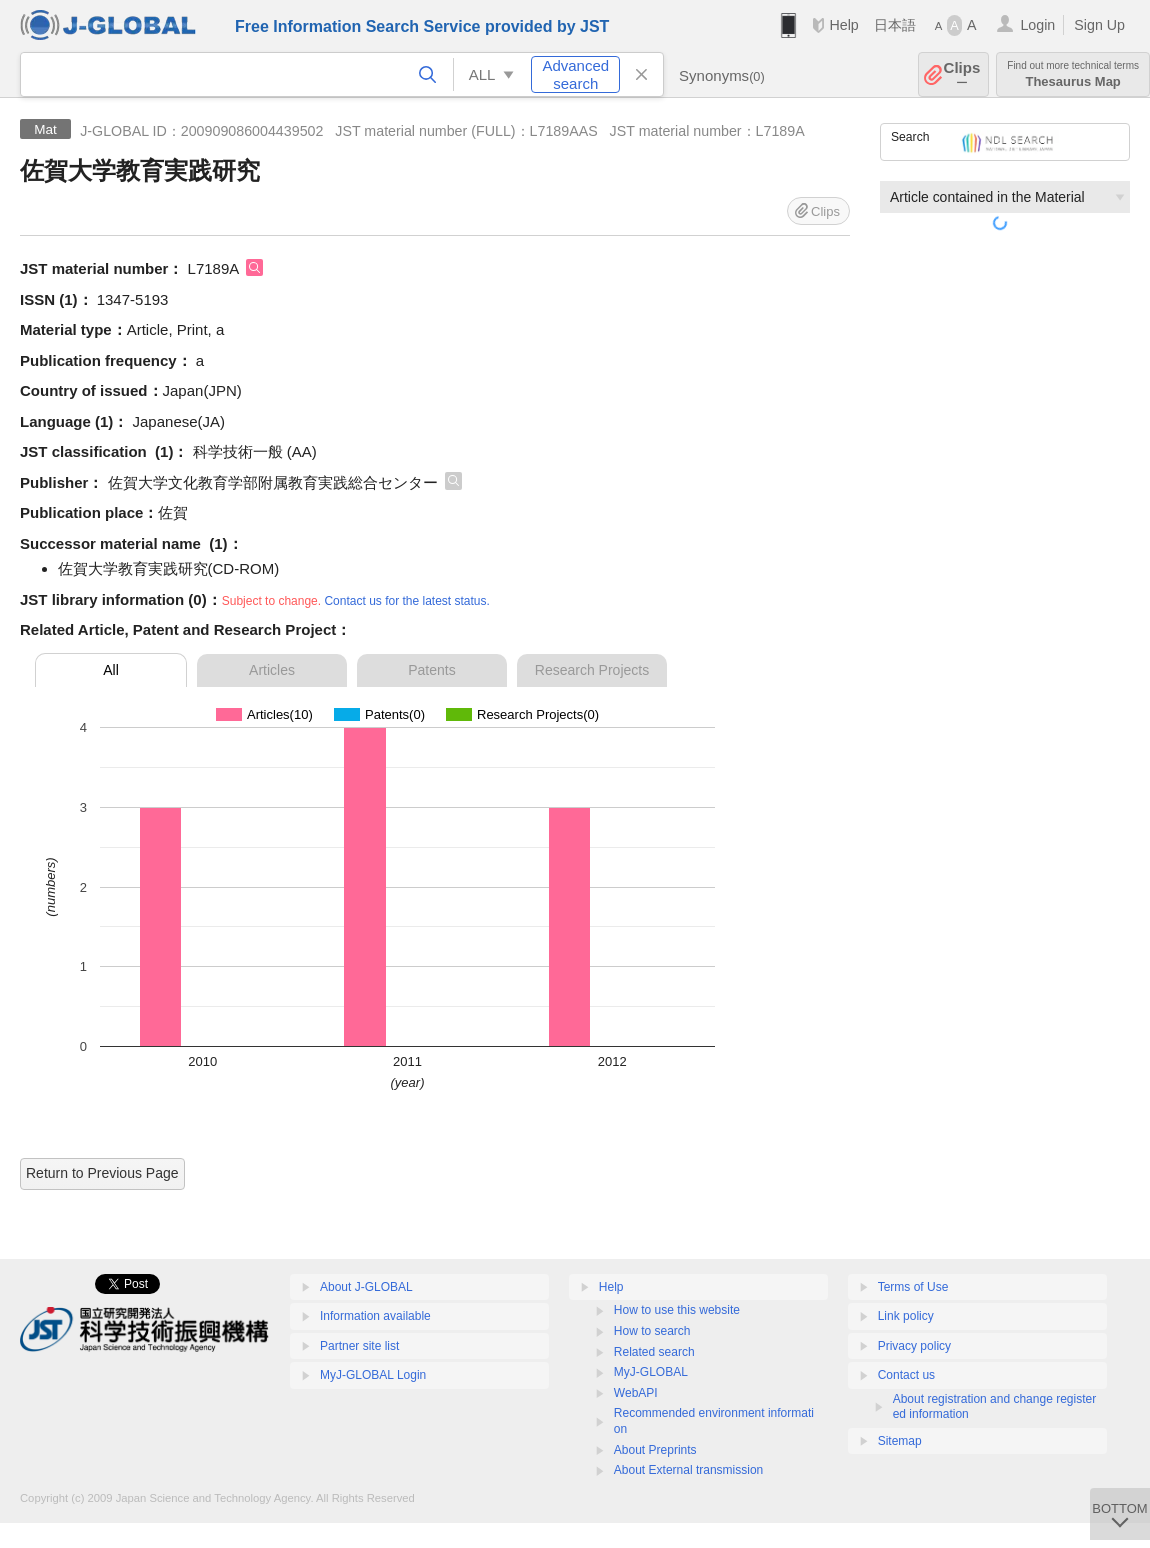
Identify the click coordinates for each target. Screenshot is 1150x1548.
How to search (652, 1331)
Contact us (906, 1375)
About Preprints (655, 1450)
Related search (654, 1352)
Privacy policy (914, 1346)
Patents (431, 670)
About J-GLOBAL (366, 1287)
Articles (272, 670)
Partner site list (359, 1346)
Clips (962, 74)
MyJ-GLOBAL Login (373, 1375)
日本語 (895, 25)
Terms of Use (913, 1287)
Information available (375, 1316)
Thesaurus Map (1073, 74)
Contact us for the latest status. (406, 601)
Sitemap (900, 1441)
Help (843, 25)
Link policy (906, 1316)
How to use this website (677, 1310)
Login (1037, 25)
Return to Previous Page (102, 1173)
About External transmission (688, 1470)
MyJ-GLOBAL (651, 1372)
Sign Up (1099, 25)
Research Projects (592, 670)
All (111, 670)
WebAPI (636, 1393)
